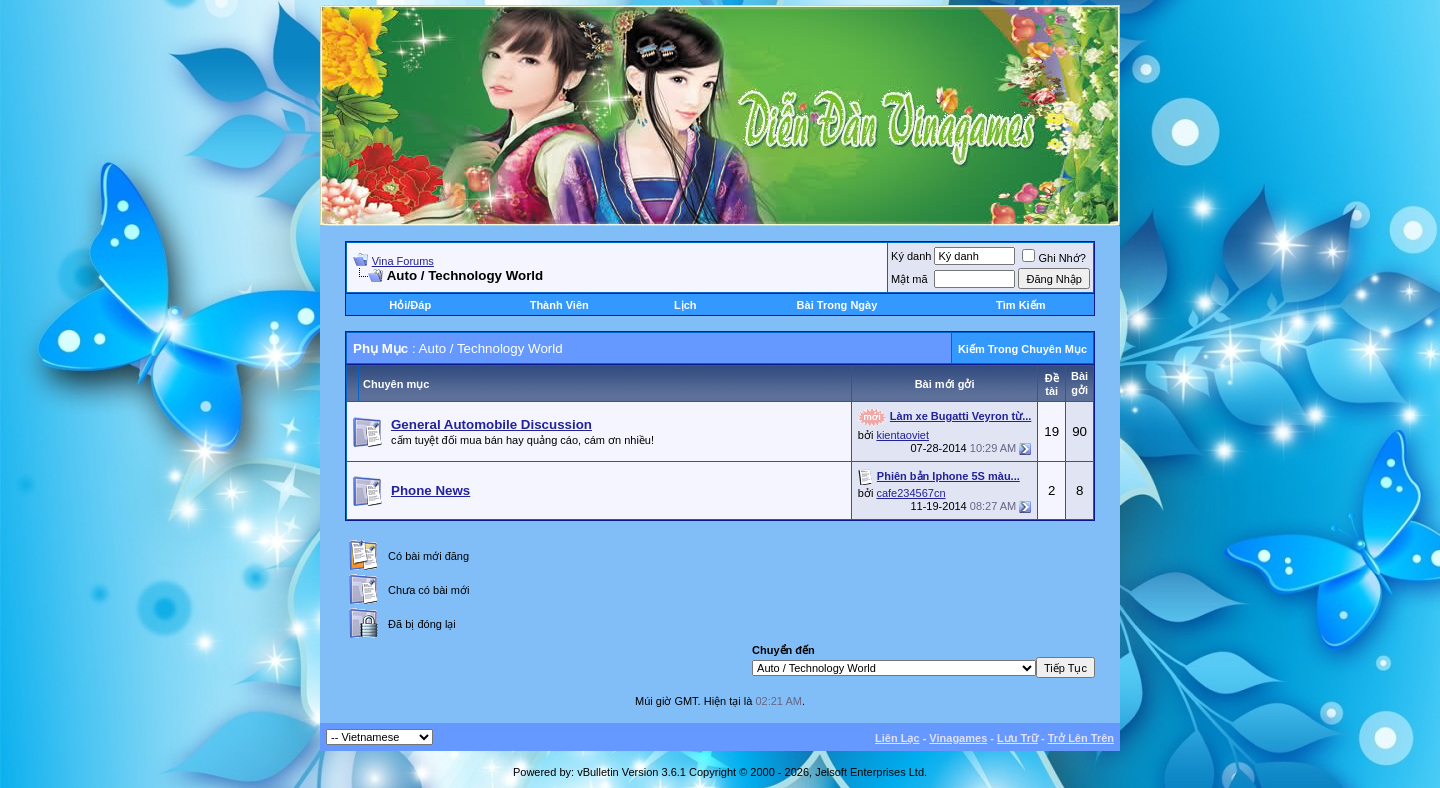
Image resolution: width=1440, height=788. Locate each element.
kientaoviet (902, 435)
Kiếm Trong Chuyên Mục (1022, 349)
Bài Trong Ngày (837, 305)
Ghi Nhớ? (1053, 258)
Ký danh (911, 256)
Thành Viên (559, 305)
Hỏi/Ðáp (410, 305)
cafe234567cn (910, 493)
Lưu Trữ (1017, 738)
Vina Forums (403, 261)
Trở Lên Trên (1081, 738)
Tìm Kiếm (1020, 305)
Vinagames (958, 738)
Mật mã (909, 279)
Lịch (685, 305)
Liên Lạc (897, 738)
